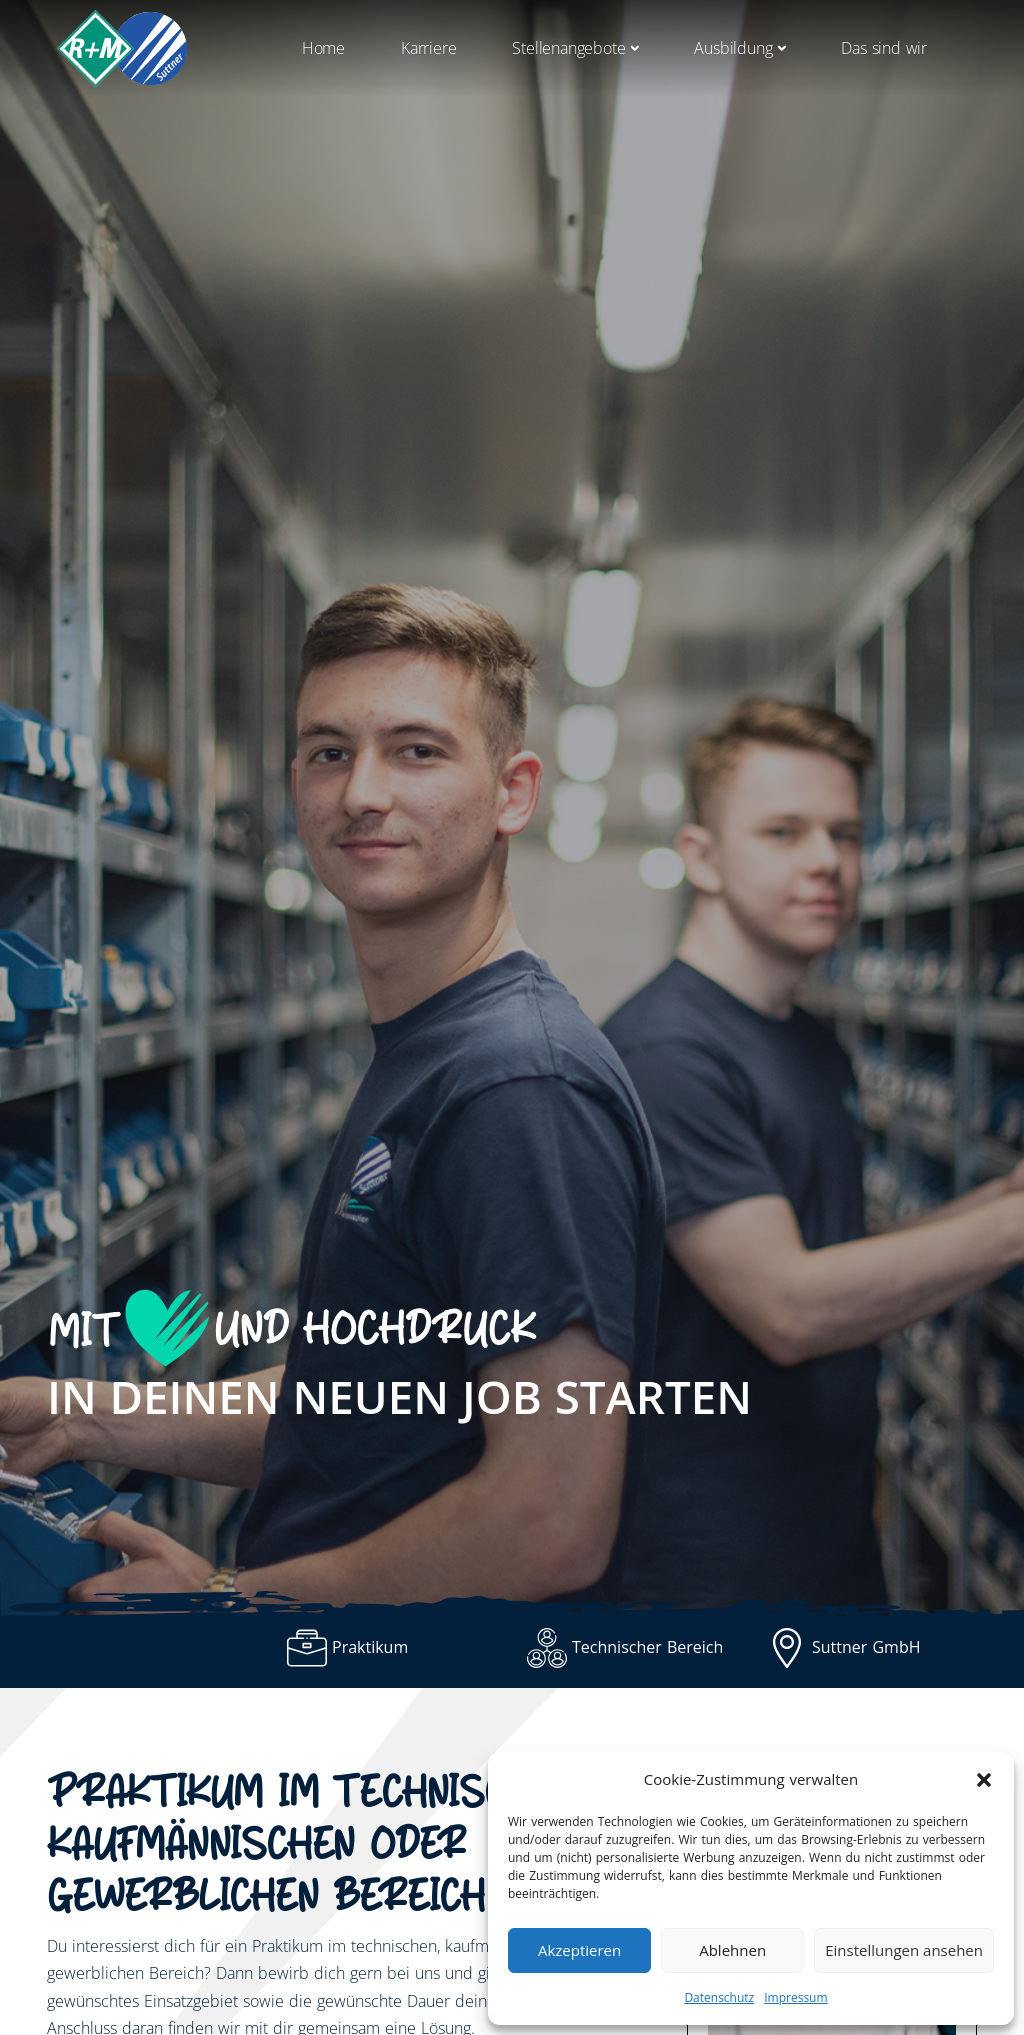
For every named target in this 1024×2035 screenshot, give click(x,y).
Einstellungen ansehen (904, 1950)
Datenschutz (719, 1997)
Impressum (795, 1997)
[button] (984, 1780)
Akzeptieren (579, 1950)
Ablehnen (732, 1950)
